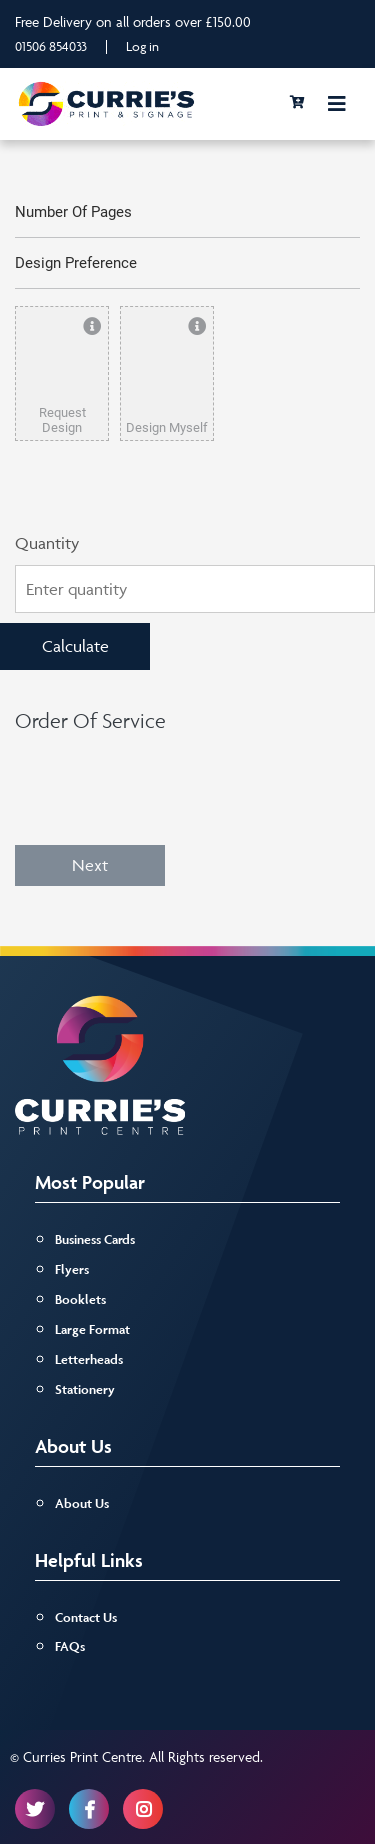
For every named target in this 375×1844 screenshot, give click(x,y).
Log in (142, 46)
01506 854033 (51, 46)
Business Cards (95, 1239)
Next (90, 865)
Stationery (85, 1389)
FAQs (70, 1646)
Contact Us (86, 1617)
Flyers (72, 1269)
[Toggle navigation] (337, 104)
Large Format (92, 1329)
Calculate (75, 646)
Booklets (80, 1299)
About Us (82, 1503)
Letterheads (89, 1359)
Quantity (47, 543)
